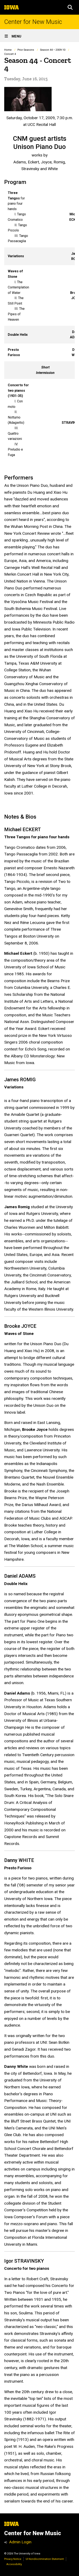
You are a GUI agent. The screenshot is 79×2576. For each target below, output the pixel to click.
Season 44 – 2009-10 (52, 49)
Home (8, 49)
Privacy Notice (12, 2558)
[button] (70, 7)
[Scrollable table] (39, 324)
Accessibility (14, 2564)
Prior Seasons (25, 49)
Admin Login (20, 2542)
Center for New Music (33, 22)
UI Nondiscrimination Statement (45, 2558)
